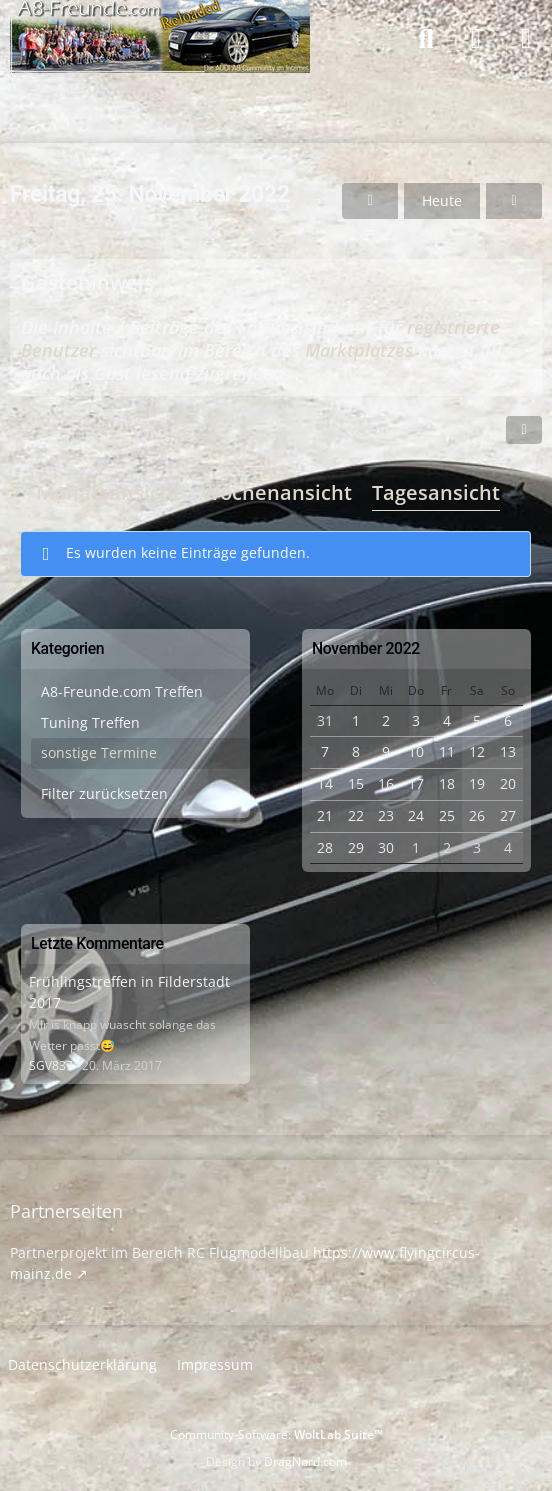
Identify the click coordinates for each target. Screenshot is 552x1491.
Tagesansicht (436, 492)
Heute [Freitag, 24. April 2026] (442, 200)
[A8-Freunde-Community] (160, 20)
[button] (524, 430)
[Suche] (426, 39)
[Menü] (526, 39)
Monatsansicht (108, 492)
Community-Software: (276, 1434)
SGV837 (51, 1065)
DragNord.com (305, 1461)
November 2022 (366, 648)
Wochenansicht (276, 492)
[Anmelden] (476, 39)
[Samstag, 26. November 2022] (514, 201)
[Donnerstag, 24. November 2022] (370, 201)
